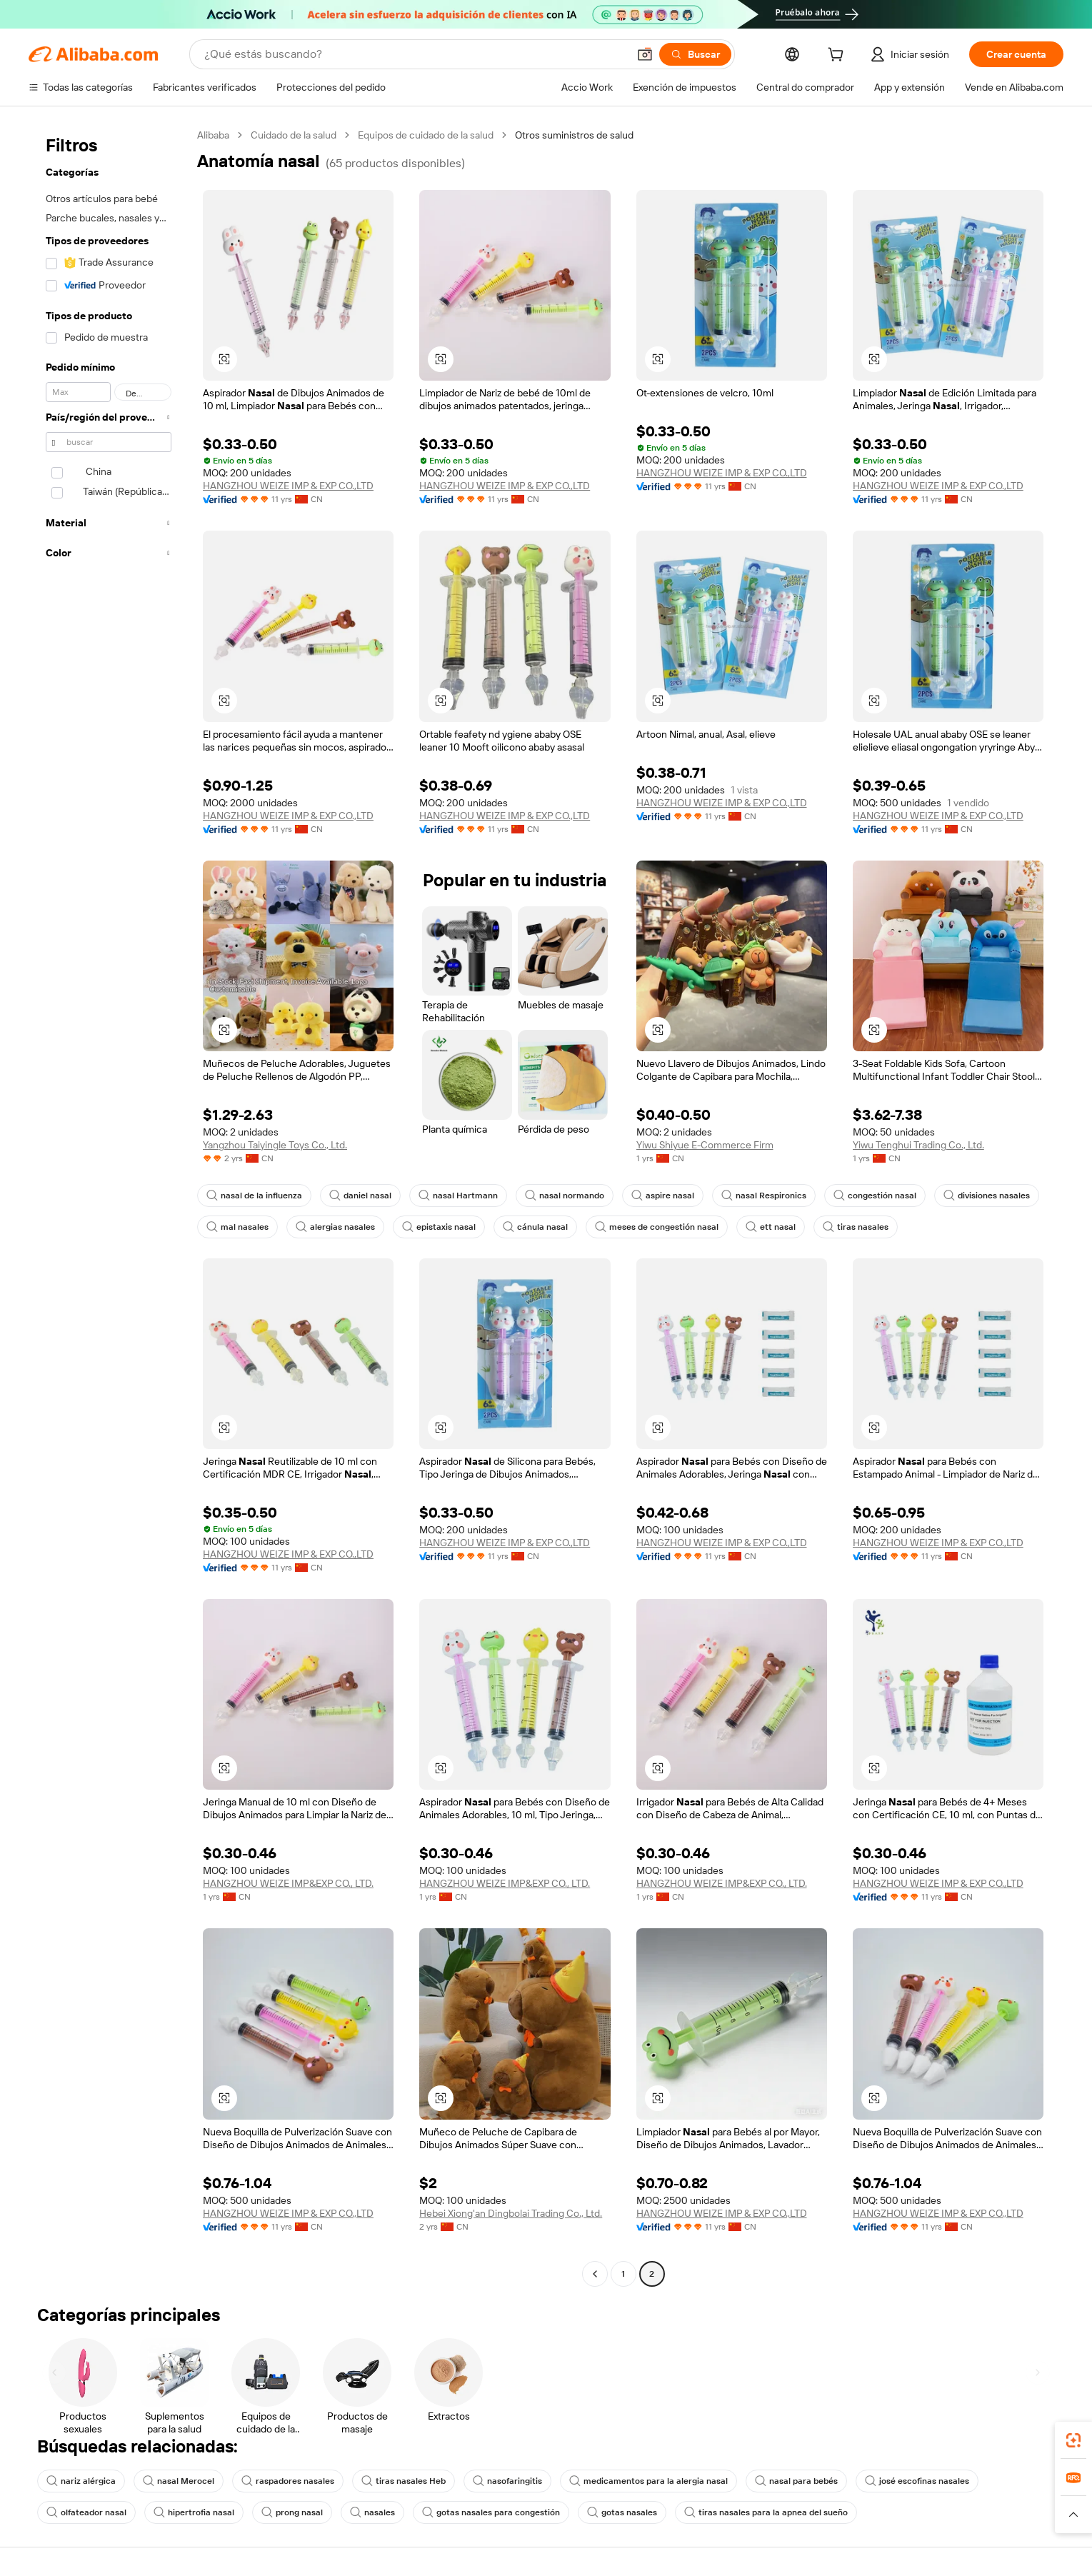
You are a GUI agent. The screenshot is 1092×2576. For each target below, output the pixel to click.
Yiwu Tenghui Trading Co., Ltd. (919, 1145)
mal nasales (236, 1227)
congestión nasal (857, 1195)
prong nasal (284, 2512)
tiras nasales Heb (391, 2481)
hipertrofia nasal (188, 2512)
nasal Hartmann (452, 1195)
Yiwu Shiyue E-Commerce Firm (704, 1145)
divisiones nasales (966, 1195)
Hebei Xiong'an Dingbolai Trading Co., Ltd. (511, 2213)
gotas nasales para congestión (478, 2512)
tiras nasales (837, 1227)
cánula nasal (527, 1227)
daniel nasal (356, 1195)
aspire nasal (650, 1195)
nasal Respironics (749, 1195)
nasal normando (554, 1195)
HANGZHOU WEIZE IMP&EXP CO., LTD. (288, 1883)
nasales (363, 2512)
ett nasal (755, 1227)
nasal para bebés (771, 2481)
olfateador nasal (84, 2512)
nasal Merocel (174, 2481)
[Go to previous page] (595, 2274)
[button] (224, 359)
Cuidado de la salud (295, 135)
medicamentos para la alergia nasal (628, 2481)
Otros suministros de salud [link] (579, 135)
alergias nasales (332, 1227)
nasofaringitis (492, 2481)
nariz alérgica (79, 2481)
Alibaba (214, 135)
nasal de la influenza (252, 1195)
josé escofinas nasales (888, 2481)
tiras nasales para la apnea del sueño (744, 2512)
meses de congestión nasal (646, 1227)
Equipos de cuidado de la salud (430, 135)
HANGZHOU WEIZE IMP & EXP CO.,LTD (289, 485)
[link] (1073, 2440)
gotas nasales (604, 2512)
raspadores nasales (279, 2481)
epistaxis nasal (433, 1227)
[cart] (832, 56)
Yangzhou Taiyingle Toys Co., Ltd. (277, 1145)
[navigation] (108, 1206)
